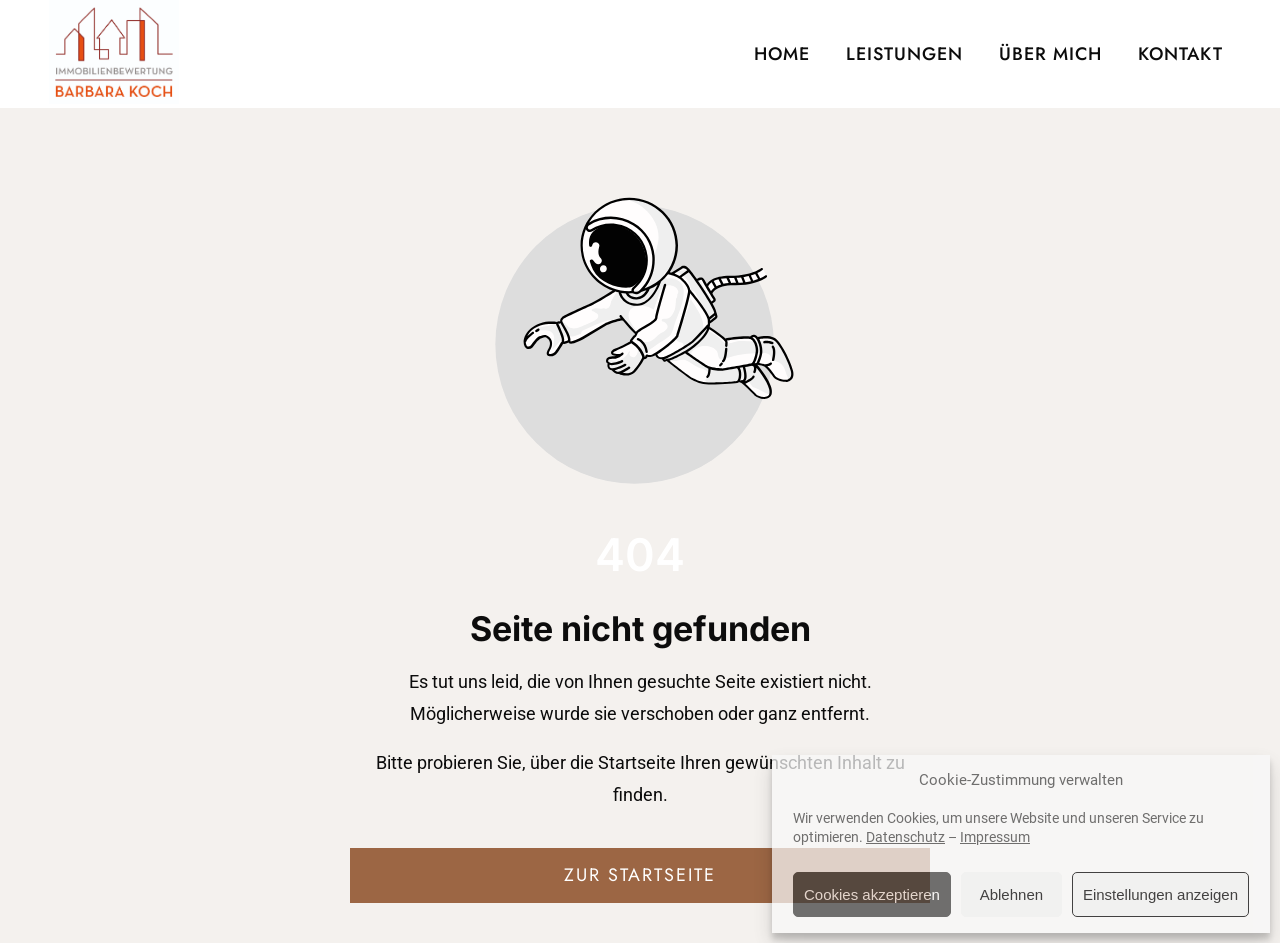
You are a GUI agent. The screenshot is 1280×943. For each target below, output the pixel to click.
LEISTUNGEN (904, 54)
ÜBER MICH (1050, 54)
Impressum (995, 837)
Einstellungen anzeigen (1160, 894)
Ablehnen (1011, 894)
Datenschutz (905, 837)
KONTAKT (1180, 54)
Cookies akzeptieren (872, 894)
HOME (782, 54)
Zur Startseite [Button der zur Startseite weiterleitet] (640, 875)
